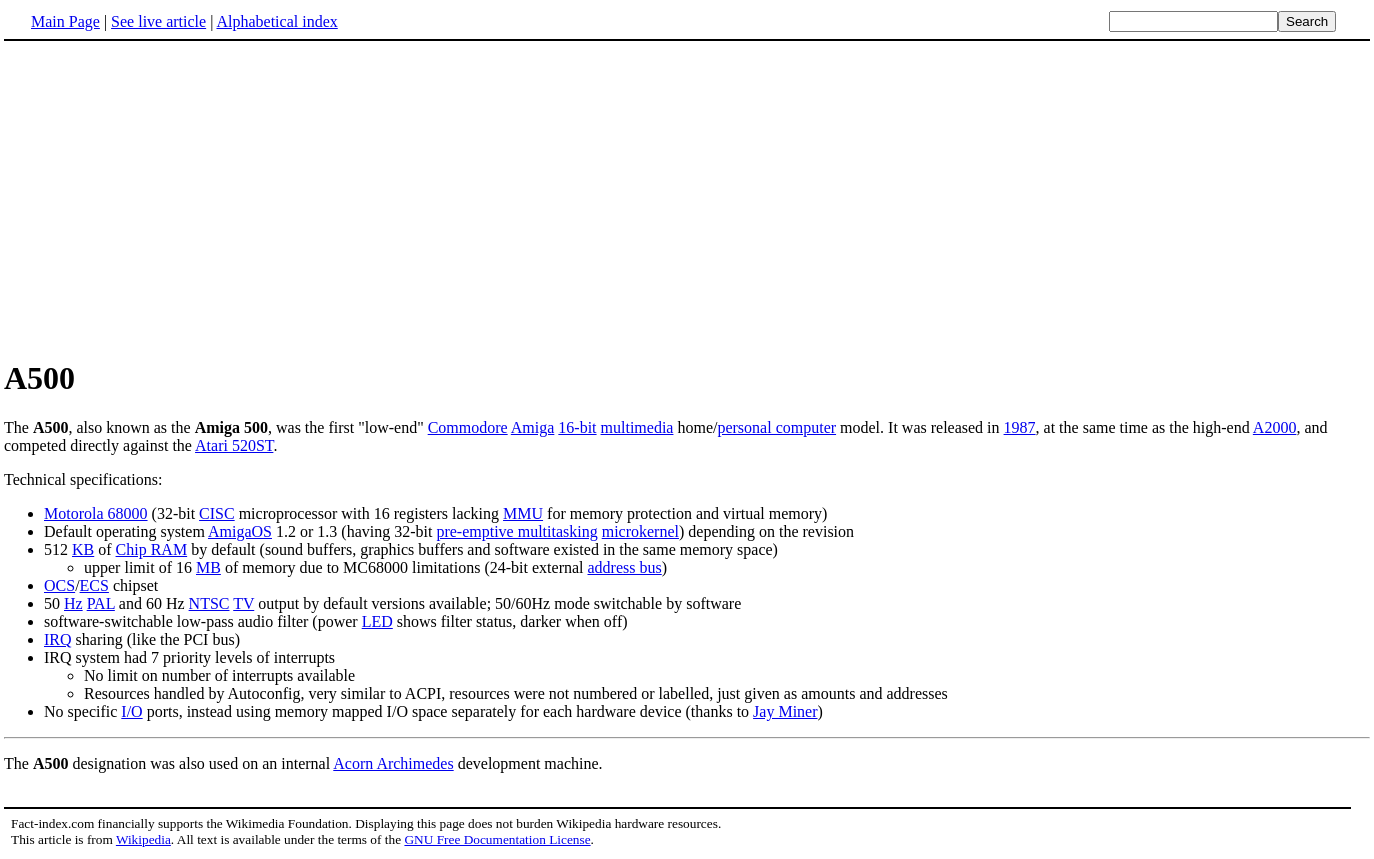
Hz (73, 603)
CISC (217, 513)
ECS (94, 585)
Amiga (533, 427)
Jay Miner (785, 711)
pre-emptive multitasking (516, 531)
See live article (158, 21)
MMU (523, 513)
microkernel (640, 531)
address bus (625, 567)
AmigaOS (240, 531)
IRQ (58, 639)
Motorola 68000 (96, 513)
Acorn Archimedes (393, 763)
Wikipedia (143, 839)
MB (208, 567)
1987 (1020, 427)
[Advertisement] (687, 199)
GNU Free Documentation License (497, 839)
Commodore (468, 427)
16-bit (577, 427)
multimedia (637, 427)
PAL (101, 603)
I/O (131, 711)
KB (83, 549)
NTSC (209, 603)
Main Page (65, 21)
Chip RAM (152, 549)
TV (243, 603)
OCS (59, 585)
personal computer (776, 427)
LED (377, 621)
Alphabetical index (276, 21)
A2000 (1275, 427)
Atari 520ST (234, 445)
